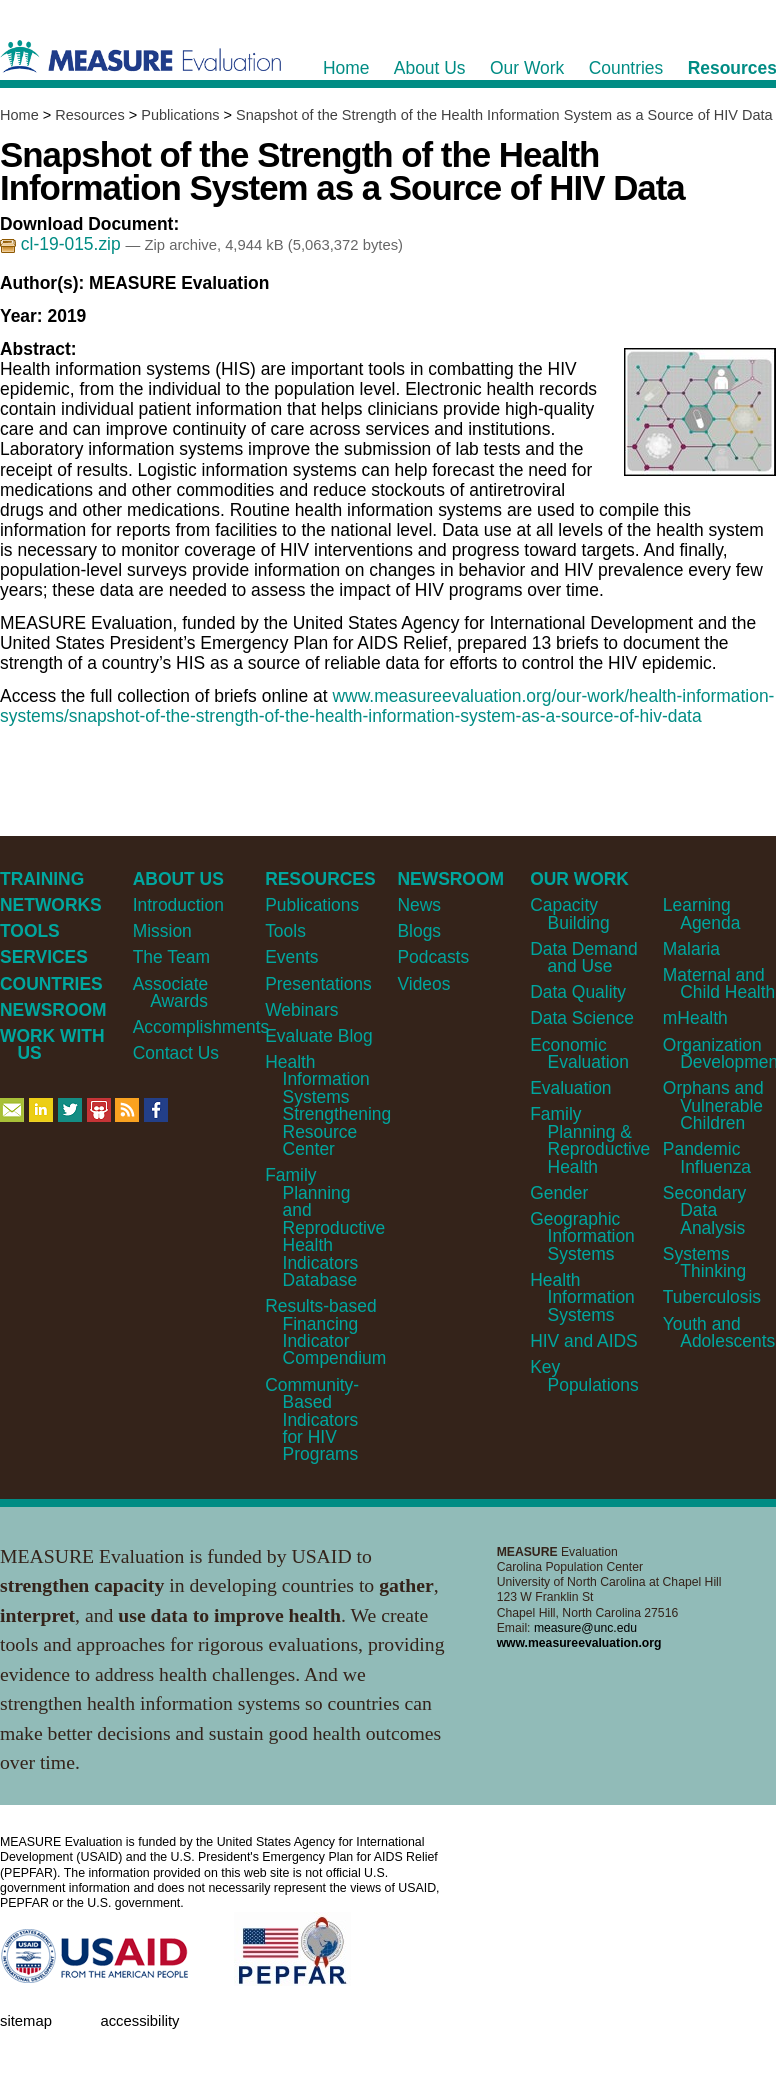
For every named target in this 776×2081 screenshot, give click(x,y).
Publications (180, 115)
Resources (89, 115)
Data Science (582, 1018)
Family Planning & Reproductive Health (590, 1140)
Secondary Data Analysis (704, 1210)
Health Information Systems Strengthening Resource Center (328, 1105)
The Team (171, 957)
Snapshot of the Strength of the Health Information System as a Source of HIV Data (504, 115)
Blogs (419, 931)
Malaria (691, 949)
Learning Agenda (702, 913)
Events (291, 957)
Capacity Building (569, 913)
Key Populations (584, 1375)
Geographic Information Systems (582, 1236)
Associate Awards (171, 992)
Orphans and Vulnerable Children (713, 1105)
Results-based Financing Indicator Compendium (325, 1332)
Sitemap (26, 2021)
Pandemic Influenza (707, 1157)
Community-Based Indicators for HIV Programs (312, 1420)
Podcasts (433, 957)
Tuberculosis (712, 1297)
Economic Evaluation (579, 1053)
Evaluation (570, 1088)
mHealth (695, 1018)
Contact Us (176, 1053)
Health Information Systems (582, 1297)
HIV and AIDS (584, 1341)
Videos (423, 984)
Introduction (178, 905)
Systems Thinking (704, 1262)
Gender (559, 1193)
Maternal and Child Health (719, 983)
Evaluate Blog (319, 1036)
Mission (162, 931)
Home (19, 115)
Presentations (318, 984)
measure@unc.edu (585, 1628)
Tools (285, 931)
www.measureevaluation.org (579, 1643)
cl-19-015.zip (63, 244)
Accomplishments (201, 1027)
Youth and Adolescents (719, 1332)
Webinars (301, 1010)
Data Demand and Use (584, 957)
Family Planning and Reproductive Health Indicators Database (325, 1227)
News (419, 905)
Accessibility (139, 2021)
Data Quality (578, 992)
